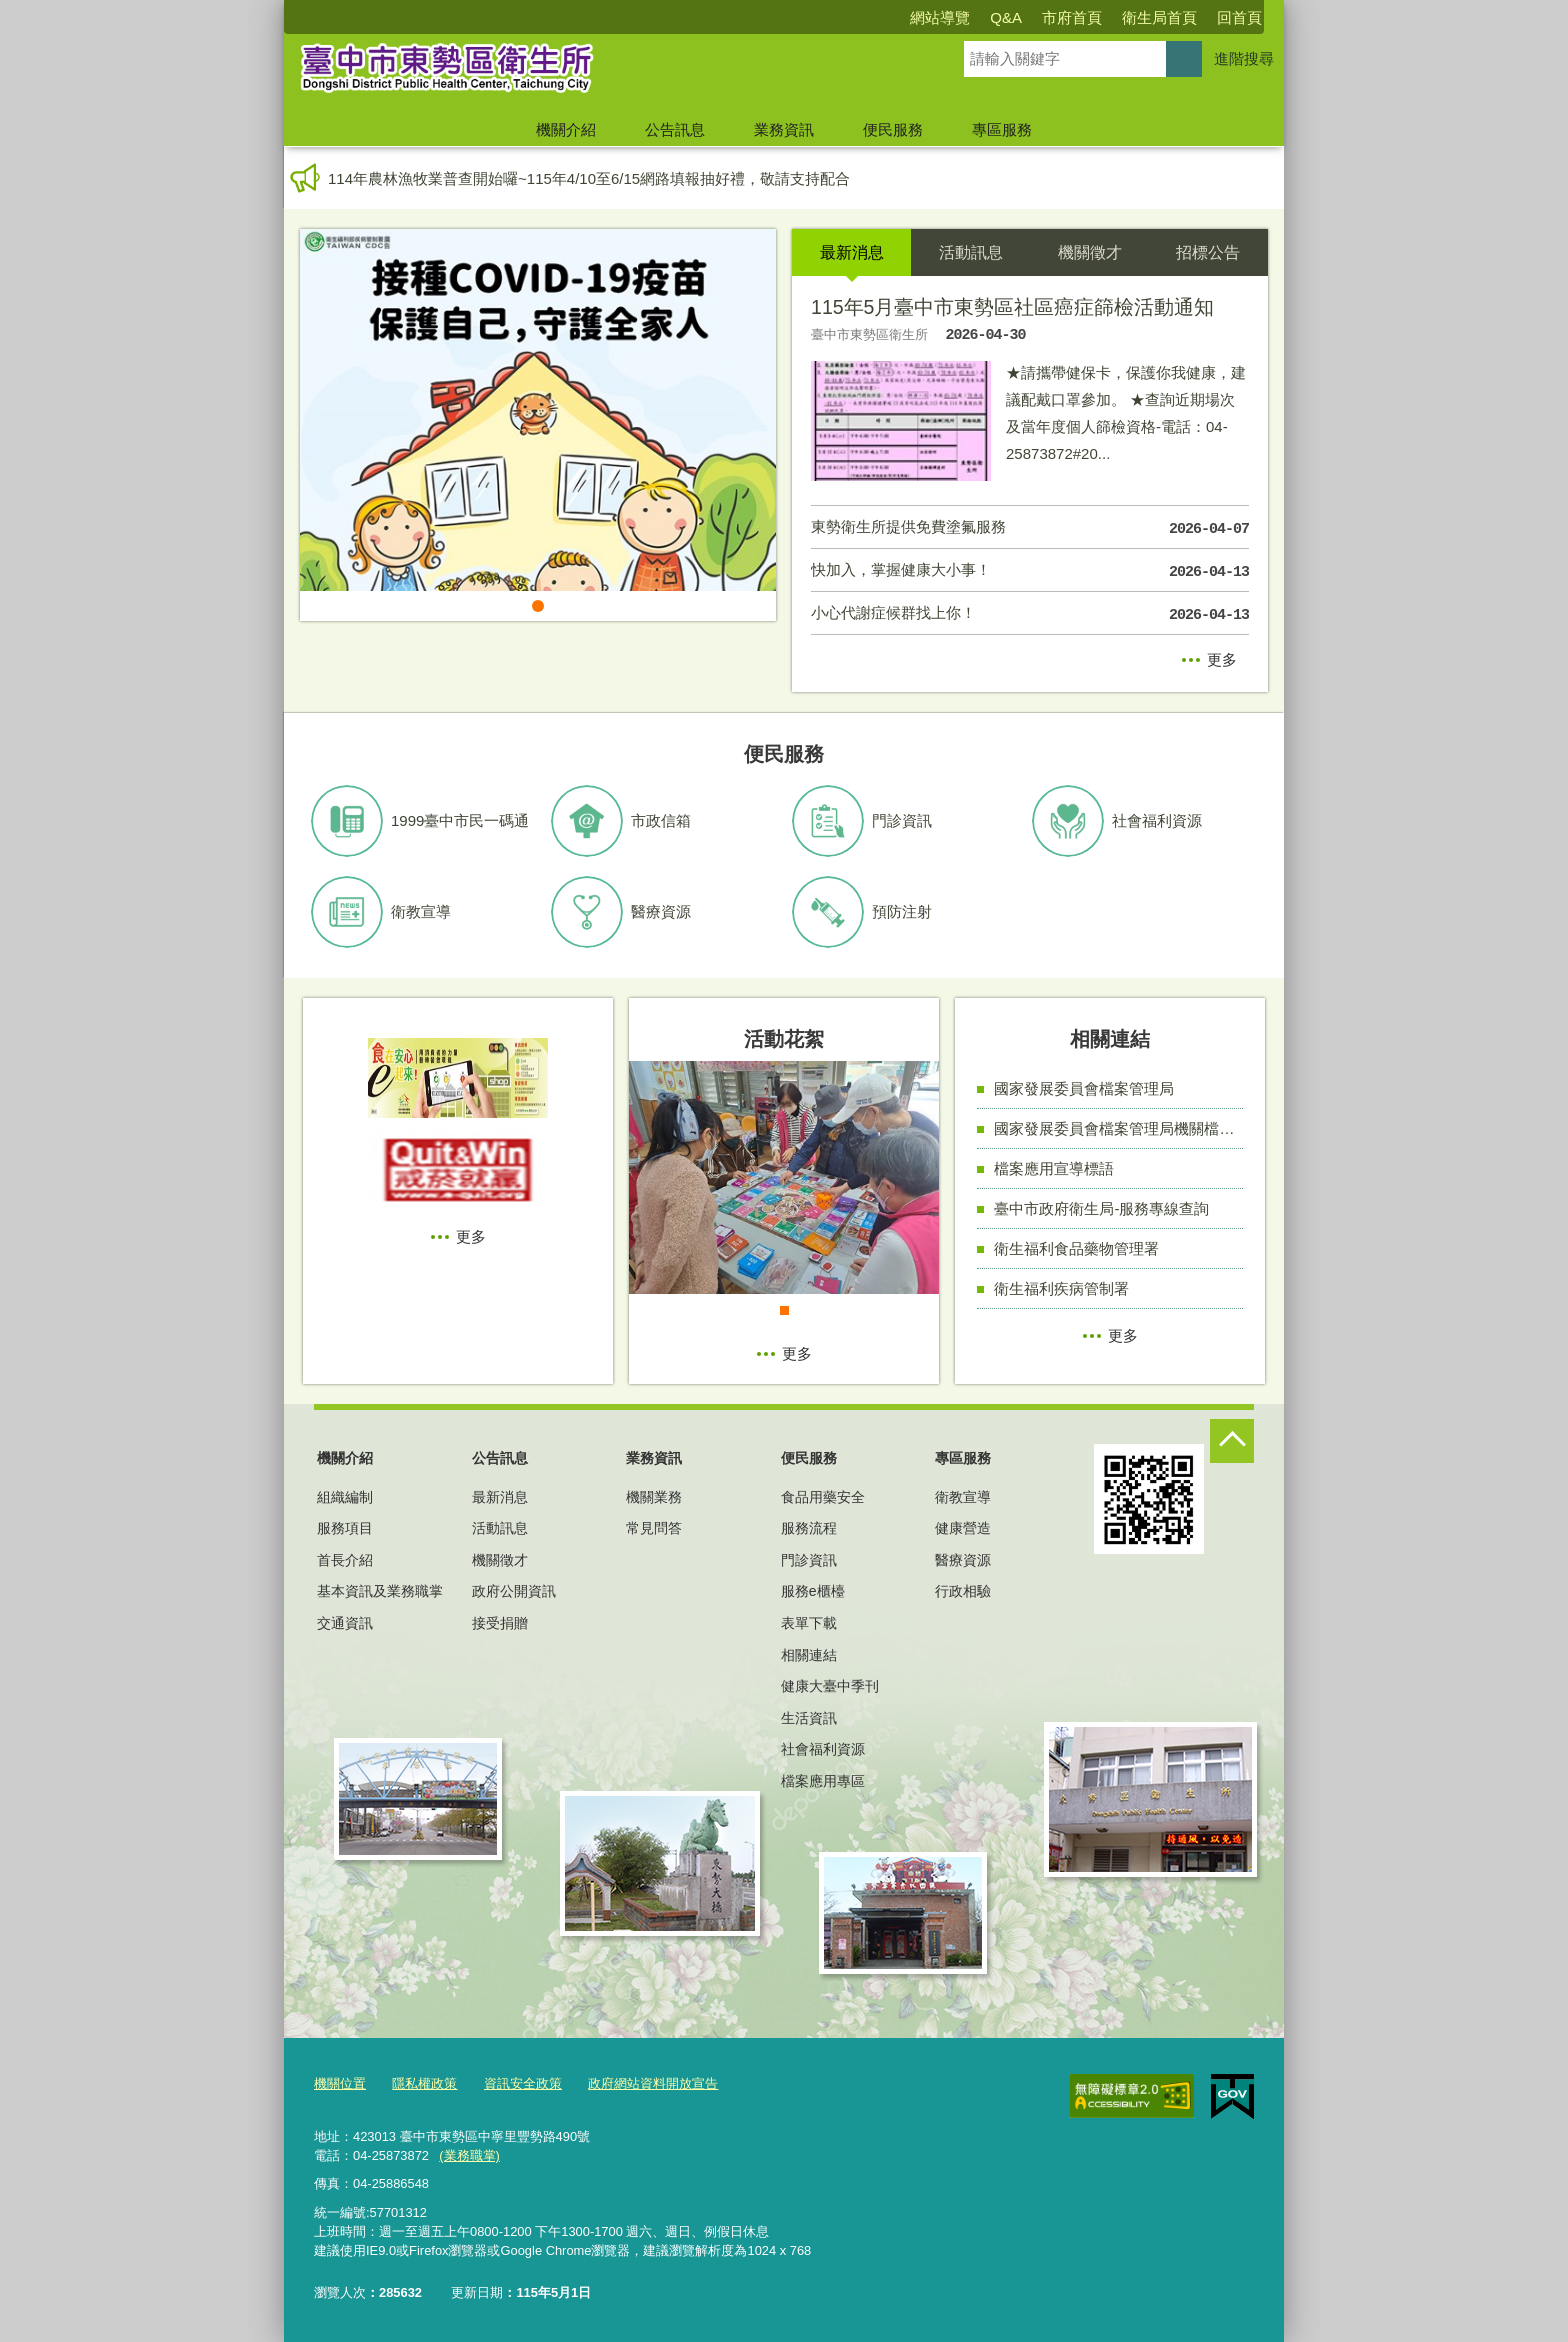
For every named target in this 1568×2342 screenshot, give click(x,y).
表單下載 (809, 1623)
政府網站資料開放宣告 (653, 2083)
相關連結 (809, 1655)
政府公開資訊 (514, 1591)
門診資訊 (809, 1560)
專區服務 (1002, 129)
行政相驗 (963, 1591)
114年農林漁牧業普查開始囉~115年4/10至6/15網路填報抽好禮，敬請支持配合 (589, 178)
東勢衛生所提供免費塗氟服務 (1030, 529)
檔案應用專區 (823, 1781)
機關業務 (654, 1497)
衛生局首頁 (1159, 17)
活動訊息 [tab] (971, 252)
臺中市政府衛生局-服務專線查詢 (1101, 1208)
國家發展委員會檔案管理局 (1084, 1088)
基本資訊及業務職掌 (380, 1591)
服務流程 (809, 1528)
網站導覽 (940, 17)
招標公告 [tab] (1208, 252)
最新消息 (500, 1497)
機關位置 (340, 2083)
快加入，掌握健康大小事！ (1030, 572)
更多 (1222, 659)
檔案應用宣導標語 (1054, 1168)
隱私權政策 (424, 2083)
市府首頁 (1072, 17)
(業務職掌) (469, 2155)
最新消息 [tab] (852, 252)
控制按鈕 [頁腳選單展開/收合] (1232, 1441)
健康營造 (963, 1528)
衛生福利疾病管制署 (1061, 1288)
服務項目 (345, 1528)
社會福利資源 (823, 1749)
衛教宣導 (963, 1497)
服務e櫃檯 (813, 1591)
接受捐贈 (500, 1623)
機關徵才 (500, 1560)
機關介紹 (566, 129)
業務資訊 (784, 129)
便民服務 (893, 129)
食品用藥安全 (823, 1497)
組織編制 (345, 1497)
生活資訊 (809, 1718)
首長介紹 (345, 1560)
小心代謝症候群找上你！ (1030, 615)
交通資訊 (345, 1623)
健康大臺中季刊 (830, 1686)
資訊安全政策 (523, 2083)
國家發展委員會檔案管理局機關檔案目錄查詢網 (1118, 1128)
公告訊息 (675, 129)
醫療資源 (963, 1560)
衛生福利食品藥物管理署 (1076, 1248)
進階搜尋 (1244, 58)
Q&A (1006, 17)
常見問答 (654, 1528)
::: (275, 8)
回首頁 (1239, 17)
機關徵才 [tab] (1090, 252)
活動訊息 (500, 1528)
